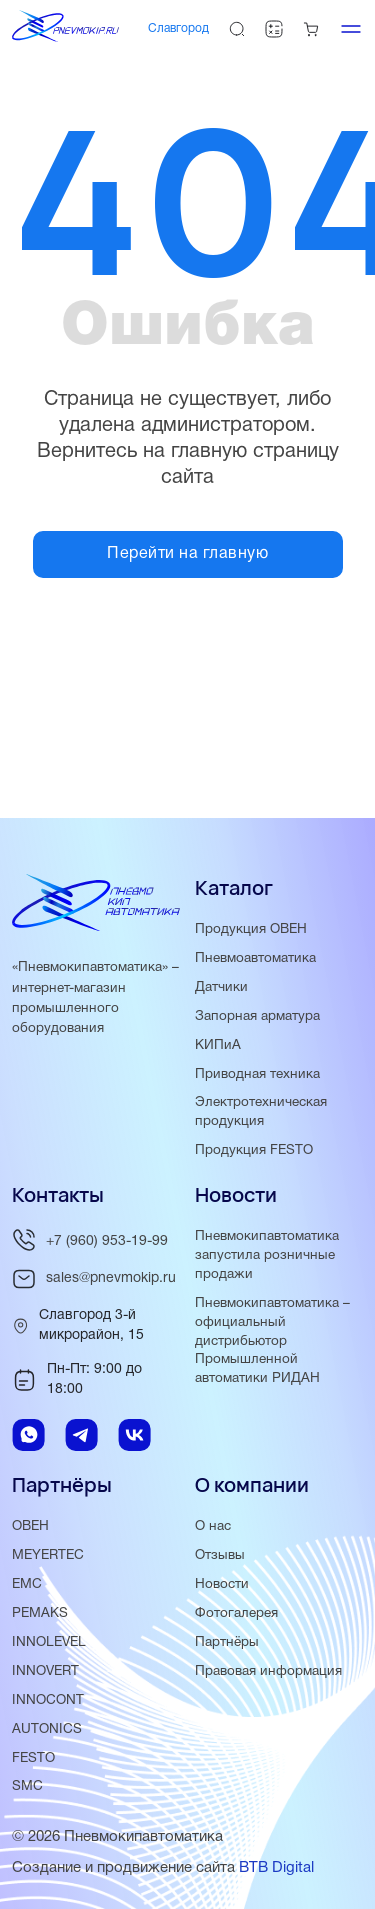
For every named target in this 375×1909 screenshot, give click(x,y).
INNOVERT (45, 1671)
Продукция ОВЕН (251, 929)
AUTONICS (47, 1729)
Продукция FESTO (254, 1150)
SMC (27, 1786)
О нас (213, 1526)
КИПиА (218, 1045)
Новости (222, 1584)
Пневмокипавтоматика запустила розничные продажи (267, 1255)
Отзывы (220, 1555)
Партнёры (227, 1642)
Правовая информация (268, 1671)
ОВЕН (30, 1526)
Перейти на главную (187, 554)
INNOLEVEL (49, 1642)
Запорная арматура (257, 1016)
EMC (27, 1584)
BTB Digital (276, 1868)
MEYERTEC (48, 1555)
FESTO (33, 1758)
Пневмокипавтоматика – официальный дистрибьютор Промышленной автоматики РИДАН (272, 1341)
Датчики (221, 987)
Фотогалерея (236, 1613)
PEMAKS (40, 1613)
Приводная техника (257, 1074)
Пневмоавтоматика (255, 958)
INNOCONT (48, 1700)
